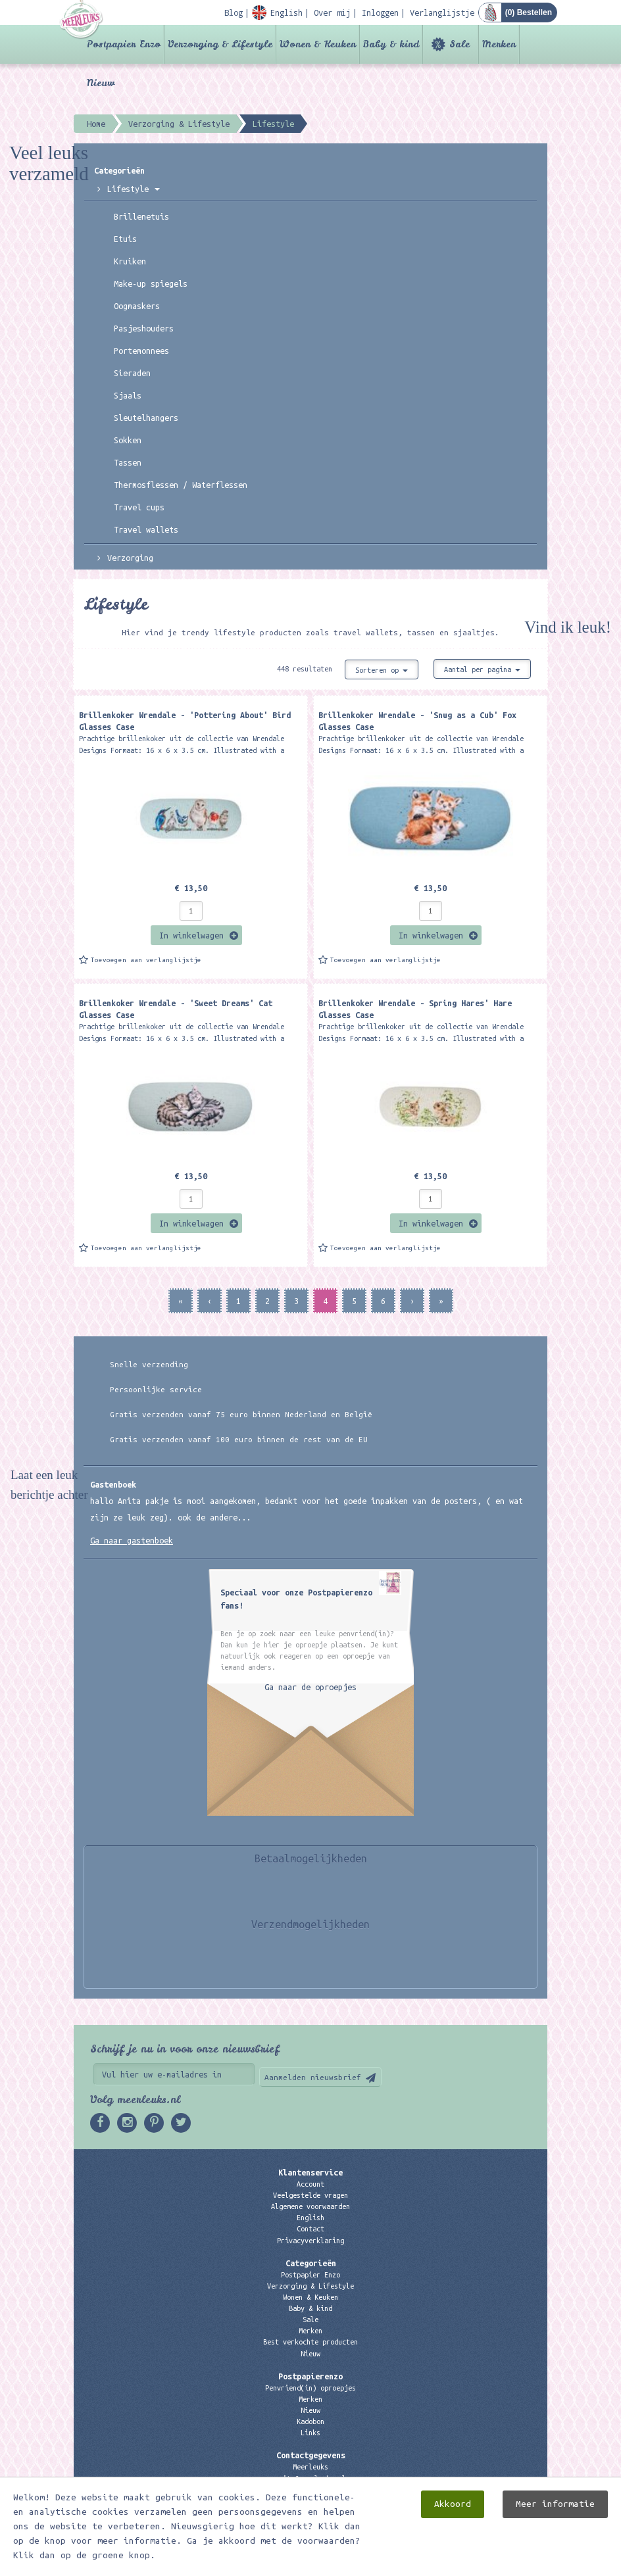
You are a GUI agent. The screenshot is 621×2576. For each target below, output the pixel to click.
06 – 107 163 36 (310, 2490)
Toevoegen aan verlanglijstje (146, 959)
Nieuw (100, 83)
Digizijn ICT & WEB (501, 2563)
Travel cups (139, 507)
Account (310, 2184)
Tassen (127, 462)
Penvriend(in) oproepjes (310, 2388)
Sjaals (127, 395)
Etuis (125, 238)
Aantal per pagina (482, 669)
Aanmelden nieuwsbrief (312, 2077)
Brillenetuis (141, 216)
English (310, 2218)
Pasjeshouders (144, 328)
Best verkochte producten (310, 2342)
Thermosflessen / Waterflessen (180, 484)
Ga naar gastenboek (131, 1540)
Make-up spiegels (150, 283)
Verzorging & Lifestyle (220, 44)
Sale (459, 44)
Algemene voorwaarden (310, 2206)
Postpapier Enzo (124, 44)
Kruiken (130, 261)
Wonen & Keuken (318, 44)
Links (310, 2433)
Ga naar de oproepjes (310, 1686)
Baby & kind (391, 44)
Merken (499, 44)
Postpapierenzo (310, 2376)
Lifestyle (133, 188)
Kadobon (310, 2421)
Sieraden (132, 372)
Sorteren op (381, 670)
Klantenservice (310, 2172)
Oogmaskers (137, 305)
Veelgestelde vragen (310, 2195)
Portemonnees (141, 350)
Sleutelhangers (146, 417)
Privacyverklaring (310, 2241)
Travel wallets (146, 529)
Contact (310, 2229)
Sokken (127, 440)
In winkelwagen (191, 935)
